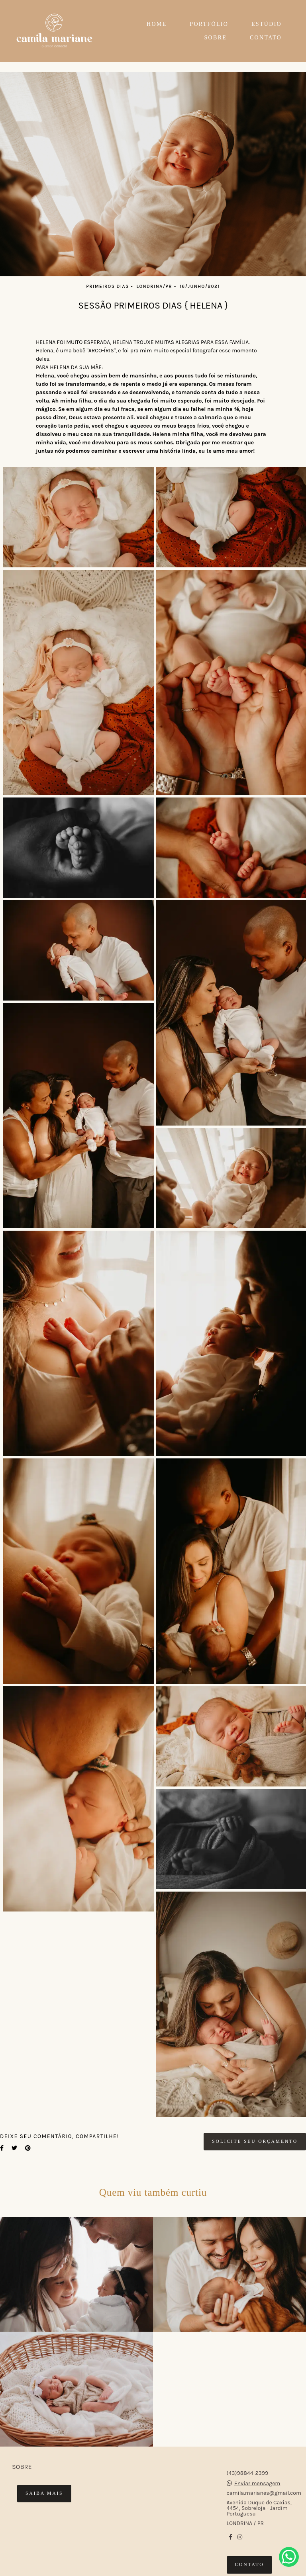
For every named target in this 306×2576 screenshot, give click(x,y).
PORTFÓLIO (209, 24)
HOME (157, 24)
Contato (249, 2564)
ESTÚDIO (266, 24)
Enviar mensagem (257, 2483)
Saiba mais (44, 2493)
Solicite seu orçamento (255, 2141)
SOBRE (215, 38)
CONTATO (266, 38)
